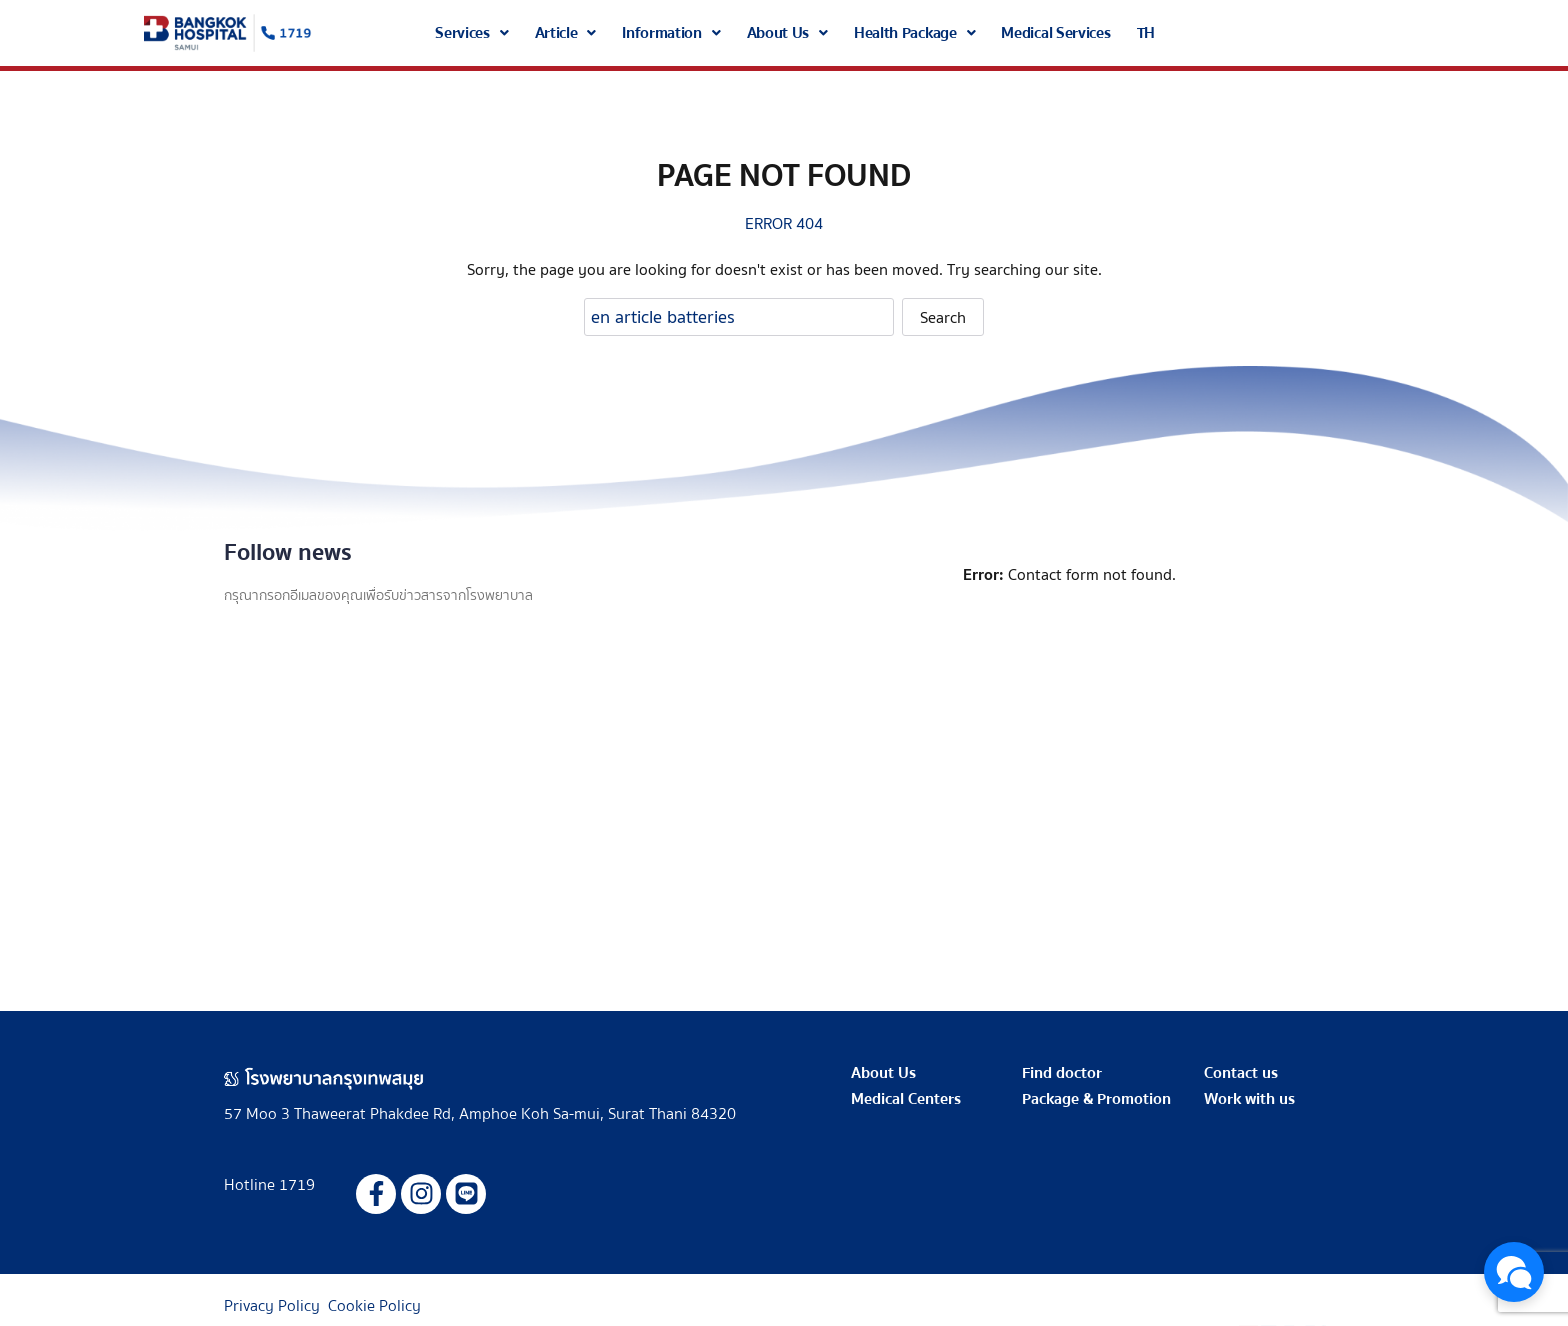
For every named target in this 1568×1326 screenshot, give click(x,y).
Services (471, 33)
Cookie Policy (374, 1306)
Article (566, 33)
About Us (787, 33)
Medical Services (1055, 33)
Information (671, 33)
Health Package (915, 33)
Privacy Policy (272, 1306)
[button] (471, 33)
